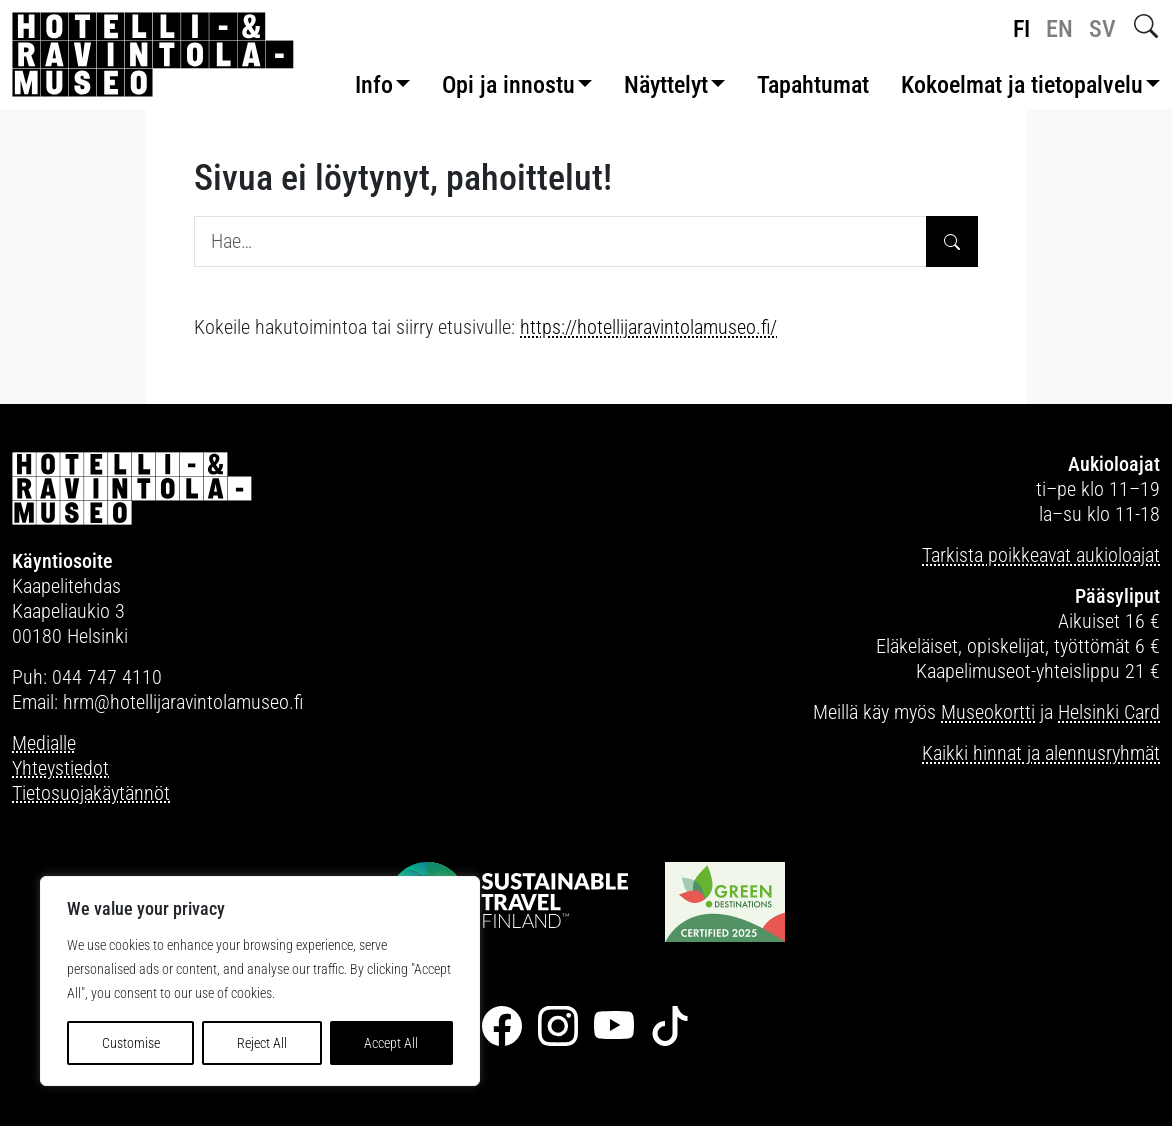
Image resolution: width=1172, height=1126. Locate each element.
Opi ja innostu (508, 85)
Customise (131, 1043)
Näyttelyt (666, 85)
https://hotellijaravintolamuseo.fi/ (648, 327)
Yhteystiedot (60, 768)
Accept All (391, 1043)
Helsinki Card (1109, 712)
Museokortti (988, 712)
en (1059, 29)
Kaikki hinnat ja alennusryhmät (1041, 753)
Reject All (262, 1043)
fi (1021, 29)
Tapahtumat (813, 85)
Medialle (44, 743)
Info (374, 85)
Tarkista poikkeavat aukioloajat (1041, 555)
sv (1102, 29)
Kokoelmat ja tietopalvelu (1022, 85)
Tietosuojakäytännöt (91, 793)
